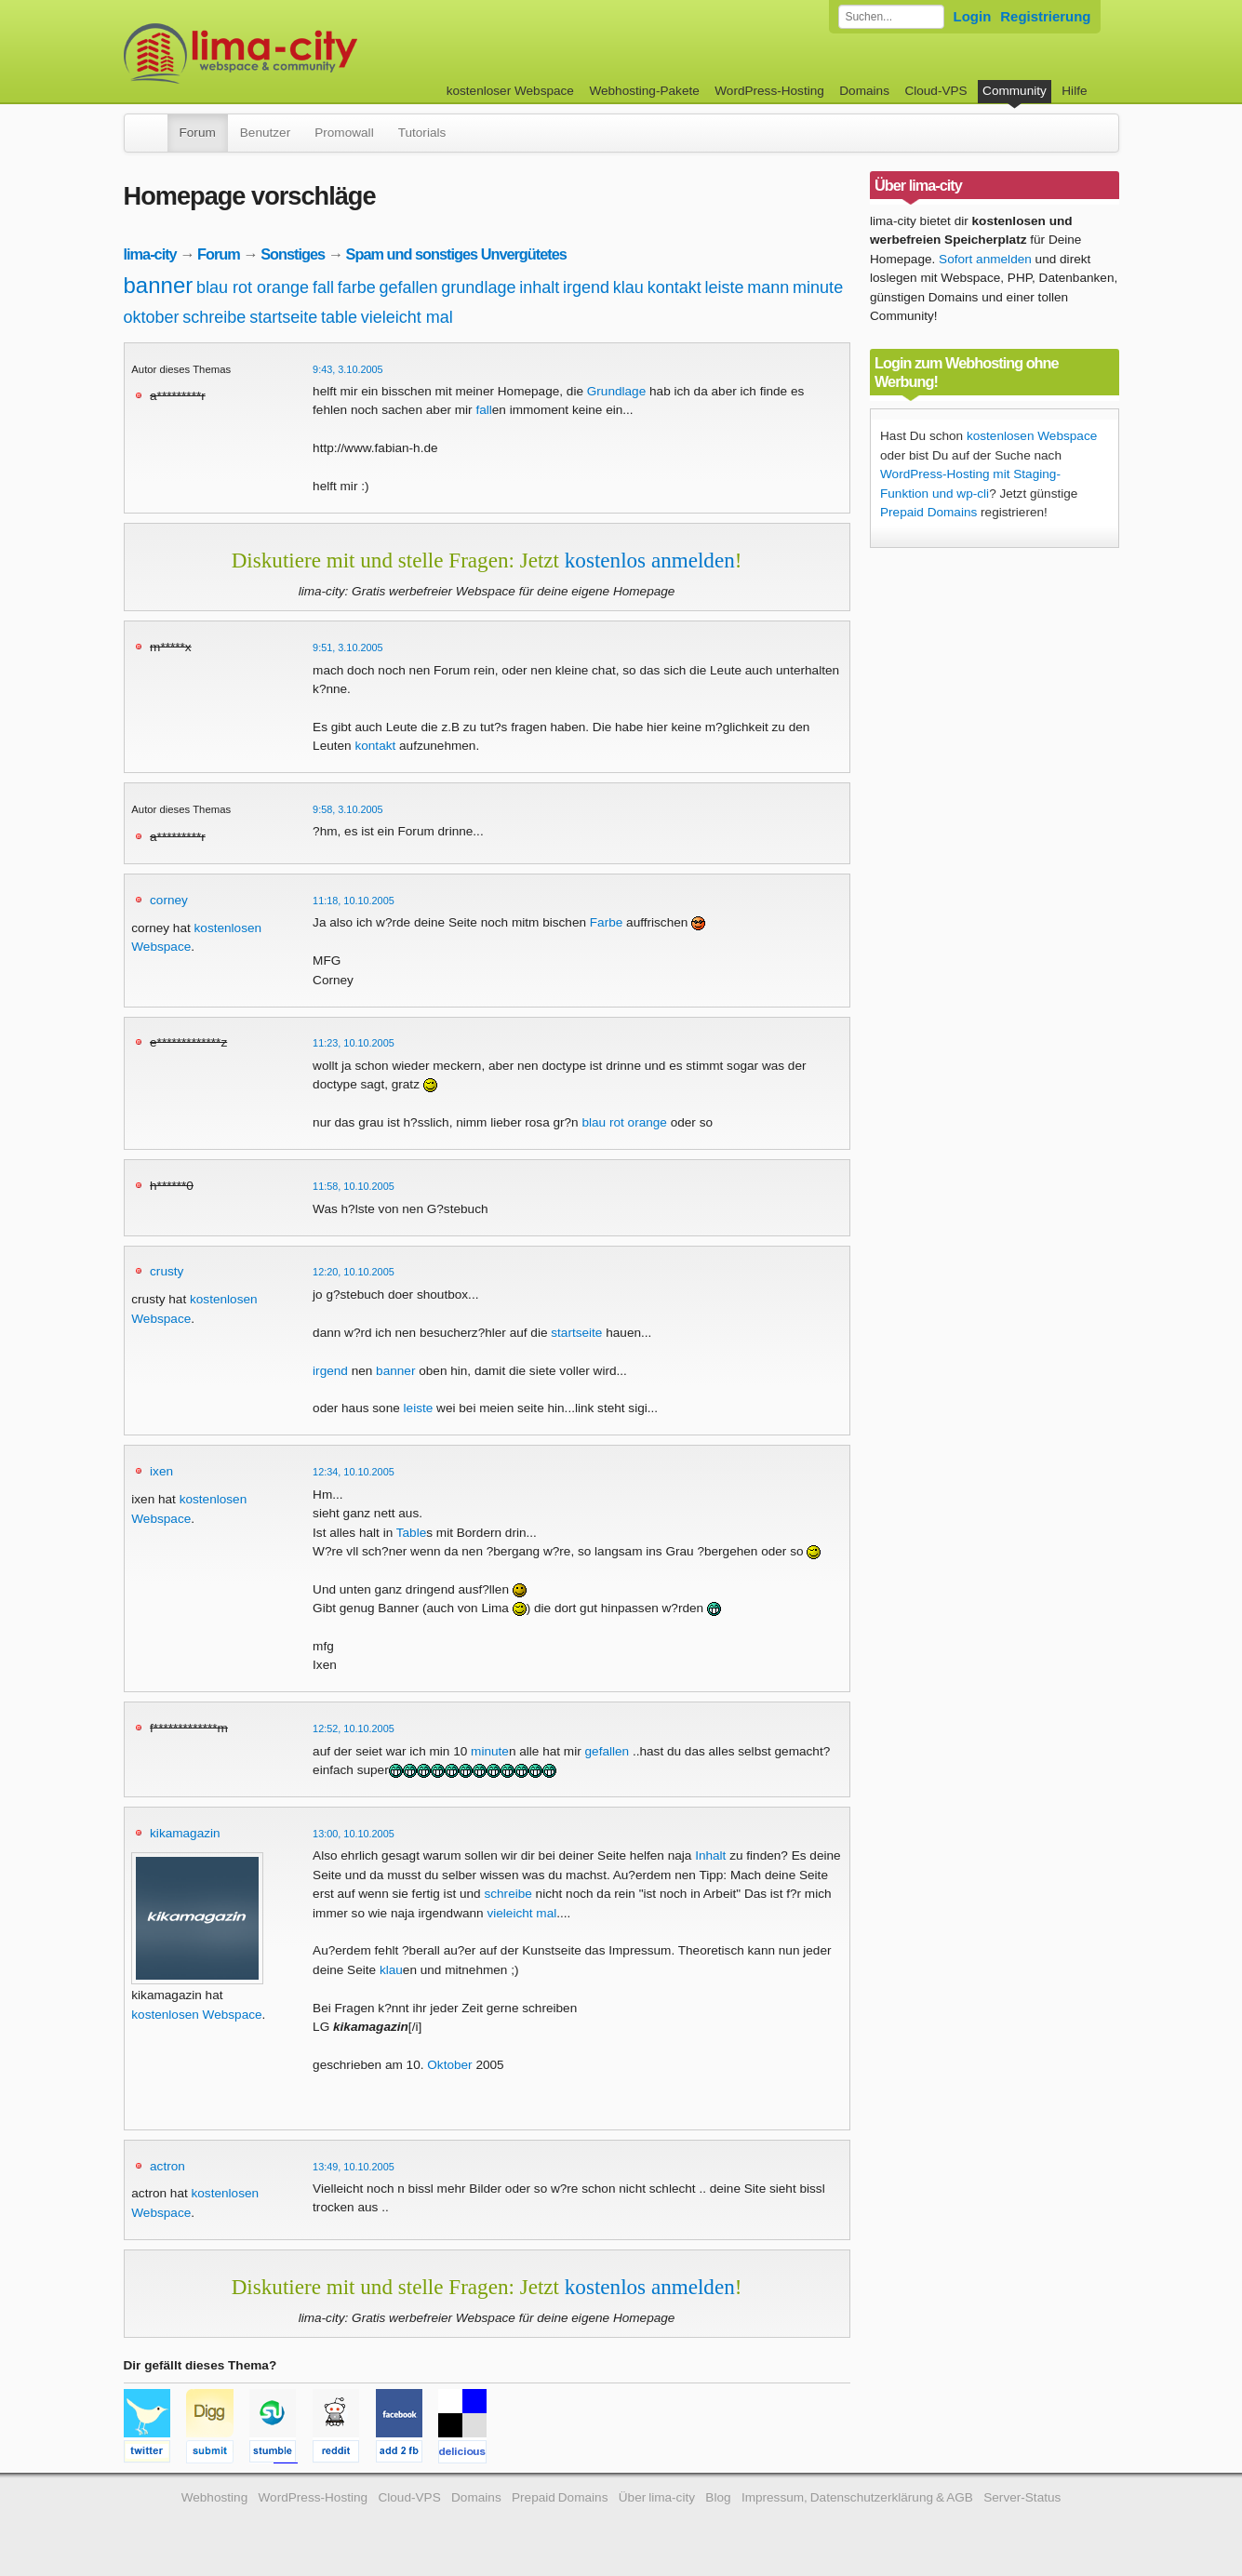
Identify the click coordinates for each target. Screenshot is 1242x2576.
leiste (723, 287)
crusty (166, 1271)
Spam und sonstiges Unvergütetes (456, 254)
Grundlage (616, 391)
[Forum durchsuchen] (891, 17)
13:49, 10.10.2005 (353, 2166)
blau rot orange (252, 287)
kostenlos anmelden (650, 560)
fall (323, 287)
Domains (864, 91)
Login (973, 16)
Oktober (449, 2065)
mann (768, 287)
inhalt (539, 287)
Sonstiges (292, 254)
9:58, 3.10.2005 (348, 809)
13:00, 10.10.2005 (353, 1833)
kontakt (674, 287)
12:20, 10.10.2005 (353, 1271)
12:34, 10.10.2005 (353, 1471)
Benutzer (265, 133)
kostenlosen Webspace (196, 2015)
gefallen (409, 287)
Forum (198, 133)
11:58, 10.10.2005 (353, 1186)
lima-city (150, 254)
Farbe (606, 922)
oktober (152, 317)
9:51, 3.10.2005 (348, 647)
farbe (357, 287)
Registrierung (1045, 16)
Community (1014, 91)
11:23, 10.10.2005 (353, 1042)
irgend (586, 287)
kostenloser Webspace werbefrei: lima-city (310, 53)
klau (628, 287)
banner (159, 285)
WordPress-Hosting (769, 91)
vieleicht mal (407, 317)
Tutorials (422, 133)
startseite (283, 317)
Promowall (343, 133)
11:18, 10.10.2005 (353, 900)
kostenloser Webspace (510, 91)
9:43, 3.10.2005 (348, 369)
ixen (161, 1471)
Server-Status (1022, 2497)
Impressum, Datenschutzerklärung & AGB (857, 2497)
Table (411, 1533)
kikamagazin (185, 1833)
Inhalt (710, 1855)
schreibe (214, 317)
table (339, 317)
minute (818, 287)
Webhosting (214, 2497)
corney (169, 900)
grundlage (478, 287)
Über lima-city (657, 2497)
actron (167, 2166)
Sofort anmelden (985, 259)
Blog (717, 2497)
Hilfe (1074, 91)
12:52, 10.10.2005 (353, 1728)
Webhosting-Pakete (644, 91)
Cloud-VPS (935, 91)
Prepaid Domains (928, 512)
